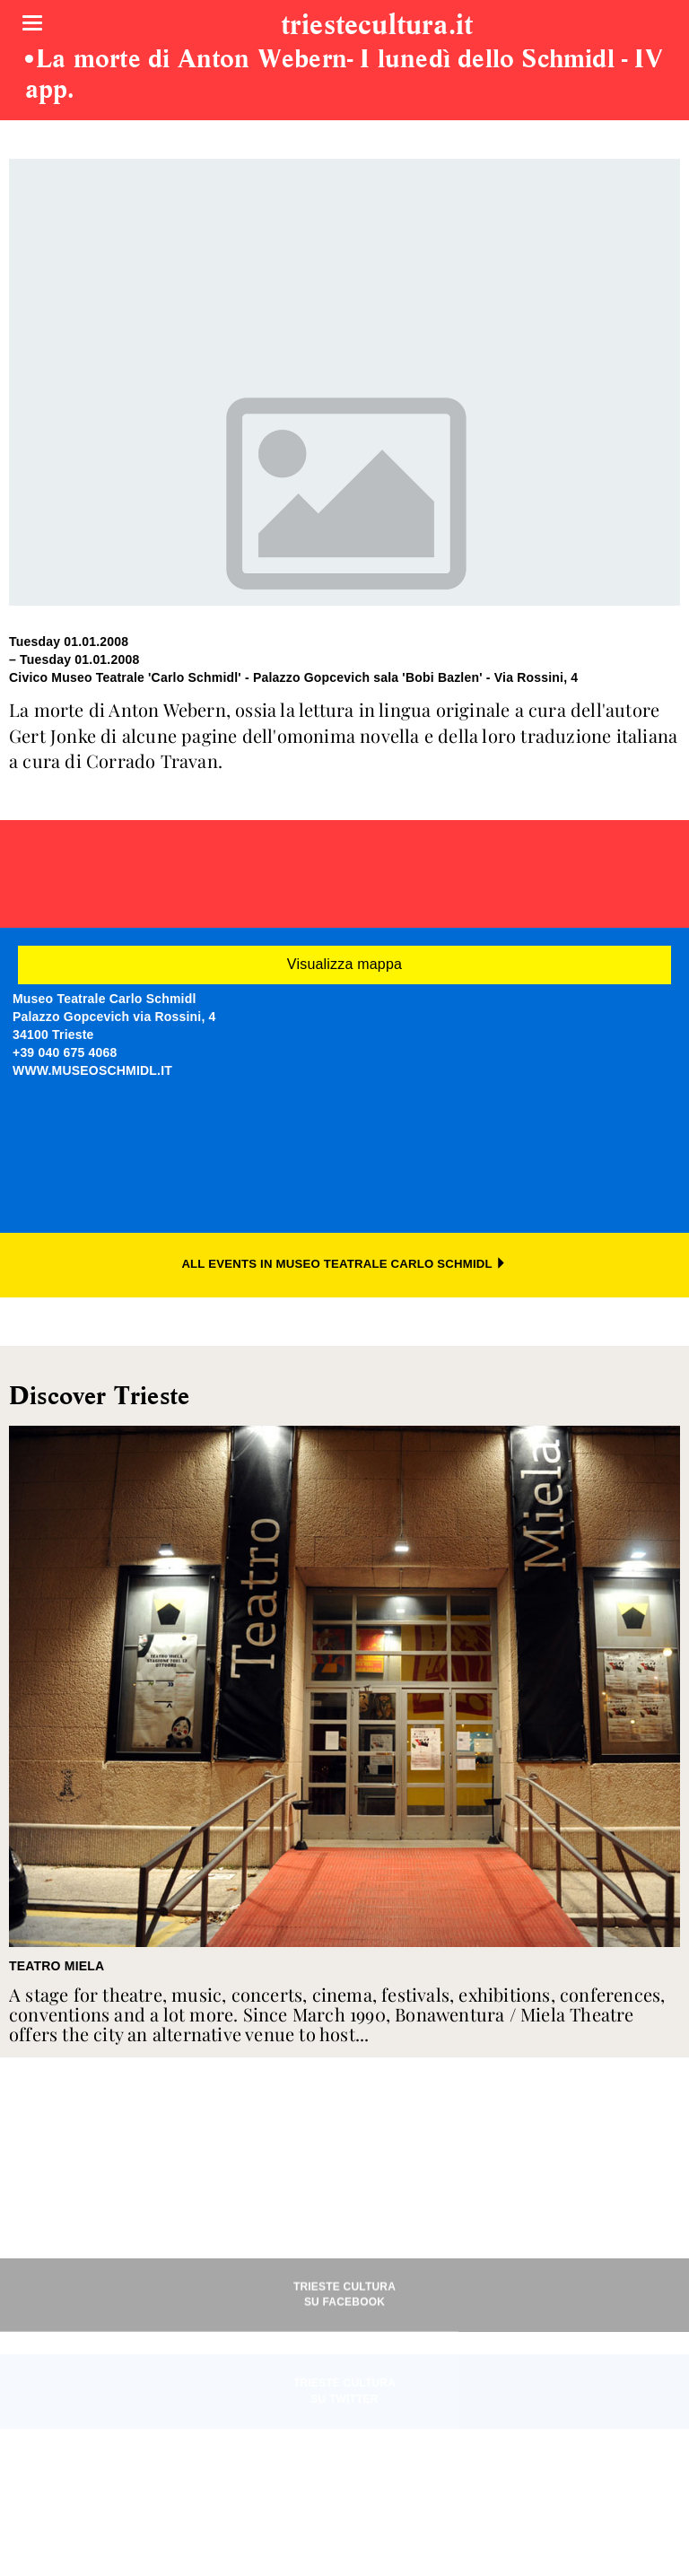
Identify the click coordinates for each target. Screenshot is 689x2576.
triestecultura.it (377, 26)
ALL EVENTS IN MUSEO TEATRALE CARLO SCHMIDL (344, 1264)
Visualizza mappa (344, 964)
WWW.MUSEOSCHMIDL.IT (92, 1070)
